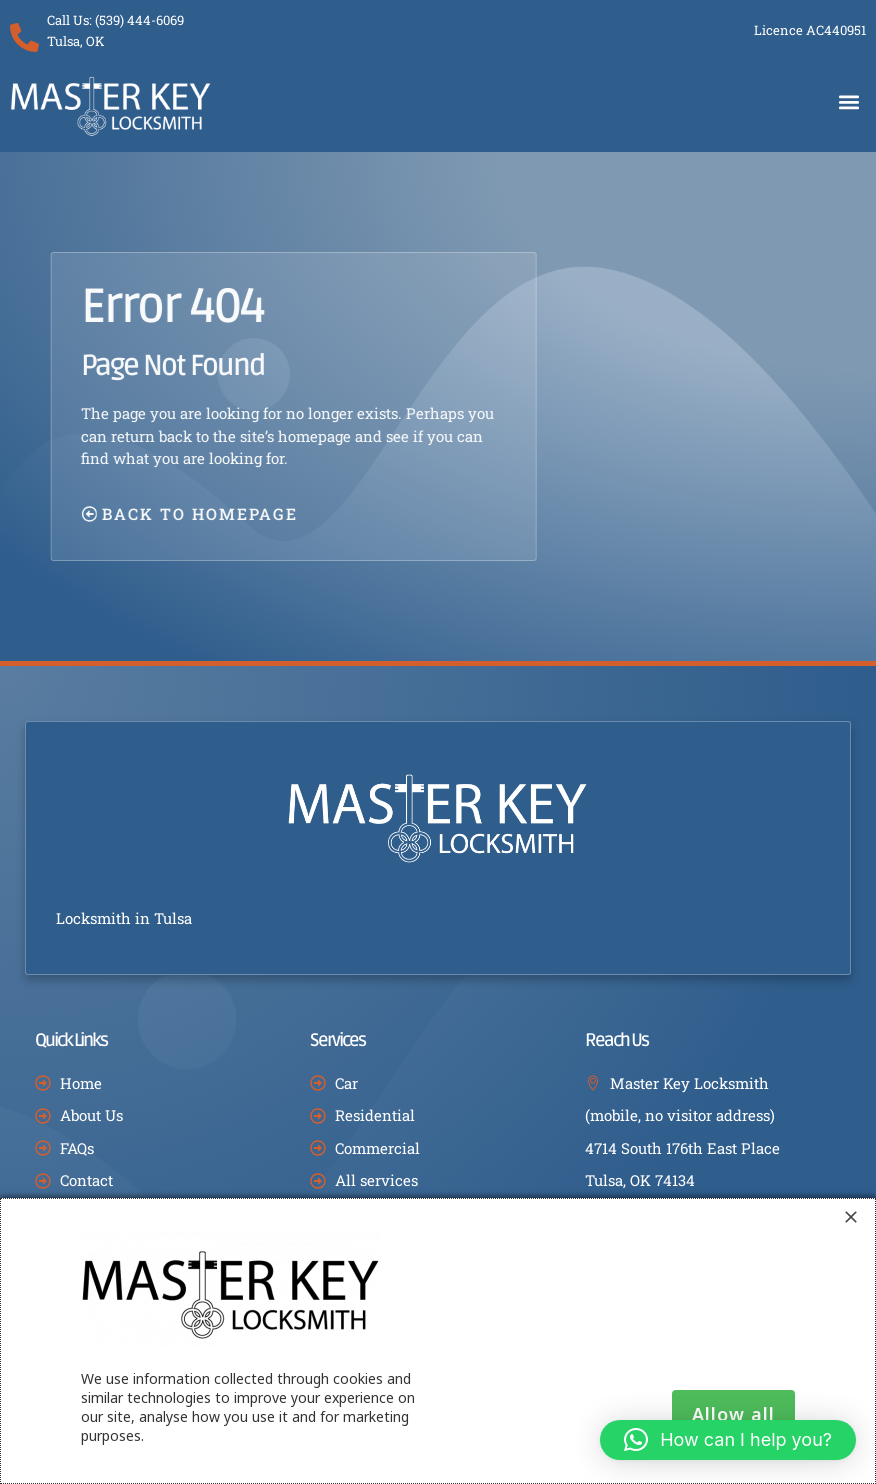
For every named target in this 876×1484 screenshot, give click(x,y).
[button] (849, 101)
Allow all (733, 1414)
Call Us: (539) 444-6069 (116, 20)
